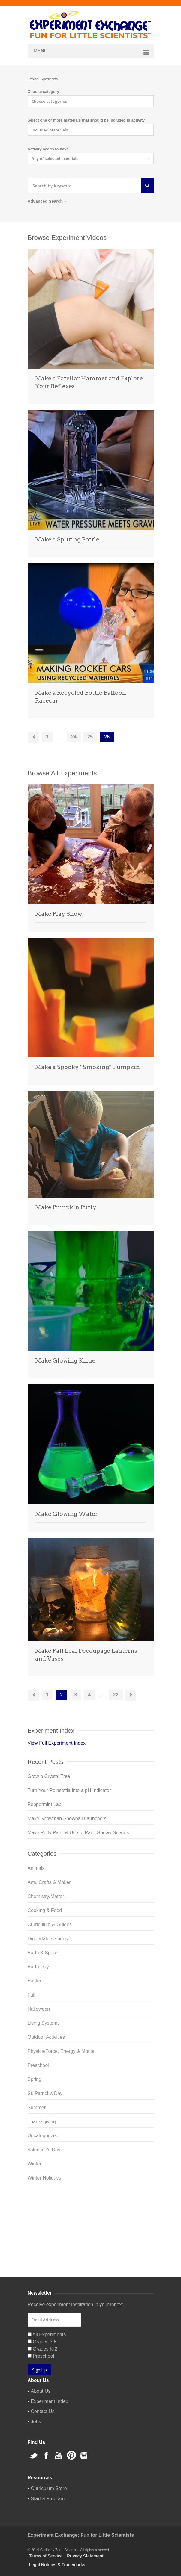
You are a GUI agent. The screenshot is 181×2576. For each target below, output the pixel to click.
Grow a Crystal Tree (49, 1776)
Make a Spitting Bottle (67, 539)
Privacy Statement (85, 2556)
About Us (41, 2391)
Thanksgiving (42, 2121)
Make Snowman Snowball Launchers (67, 1818)
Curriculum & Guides (50, 1924)
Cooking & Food (45, 1910)
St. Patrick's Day (45, 2093)
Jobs (36, 2421)
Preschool (38, 2065)
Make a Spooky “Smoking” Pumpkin (87, 1067)
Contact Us (43, 2411)
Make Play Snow (58, 913)
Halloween (39, 2009)
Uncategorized (43, 2135)
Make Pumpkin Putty (65, 1207)
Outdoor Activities (46, 2037)
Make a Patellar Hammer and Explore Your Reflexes (89, 382)
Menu (41, 50)
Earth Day (38, 1966)
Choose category (43, 91)
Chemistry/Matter (46, 1896)
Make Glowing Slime (65, 1360)
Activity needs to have (48, 149)
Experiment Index (49, 2401)
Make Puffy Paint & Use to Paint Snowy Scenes (78, 1832)
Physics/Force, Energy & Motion (62, 2051)
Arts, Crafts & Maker (49, 1882)
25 (90, 736)
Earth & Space (43, 1952)
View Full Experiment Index (57, 1743)
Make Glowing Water (66, 1514)
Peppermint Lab (45, 1804)
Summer (37, 2107)
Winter (34, 2163)
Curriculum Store (46, 2252)
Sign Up (39, 2370)
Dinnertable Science (49, 1938)
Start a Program (48, 2498)
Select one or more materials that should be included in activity (86, 120)
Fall (31, 1994)
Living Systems (44, 2023)
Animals (36, 1868)
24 (74, 736)
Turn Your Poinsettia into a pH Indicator (69, 1790)
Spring (34, 2079)
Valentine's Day (44, 2149)
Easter (34, 1980)
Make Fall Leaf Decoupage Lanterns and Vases (86, 1654)
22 (116, 1694)
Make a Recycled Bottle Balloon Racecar (80, 696)
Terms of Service (46, 2556)
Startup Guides (84, 2252)
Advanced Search (47, 201)
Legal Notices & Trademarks (57, 2564)
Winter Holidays (44, 2177)
